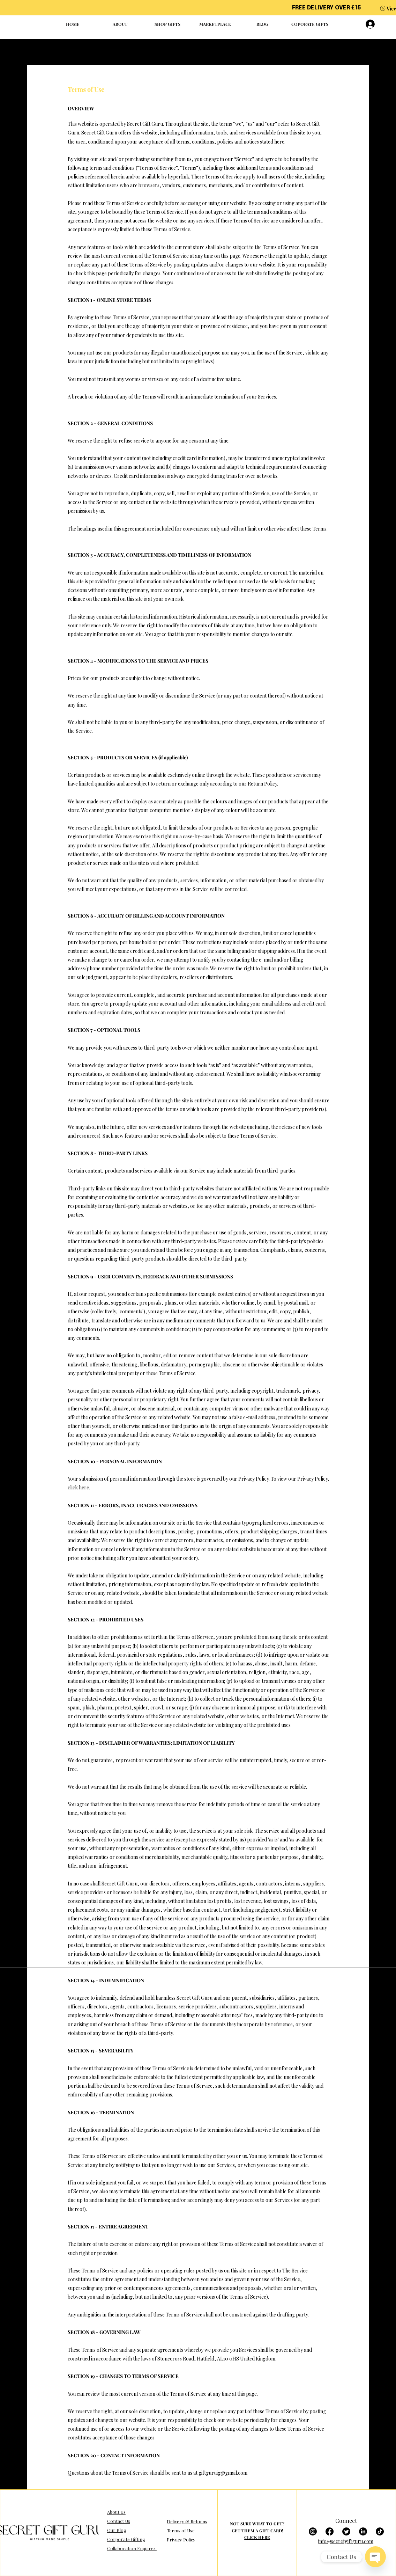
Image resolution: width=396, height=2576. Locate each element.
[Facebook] (330, 2531)
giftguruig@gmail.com (223, 2472)
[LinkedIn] (363, 2531)
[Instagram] (313, 2531)
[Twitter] (346, 2531)
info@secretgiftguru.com (345, 2541)
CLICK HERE (257, 2537)
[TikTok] (380, 2531)
